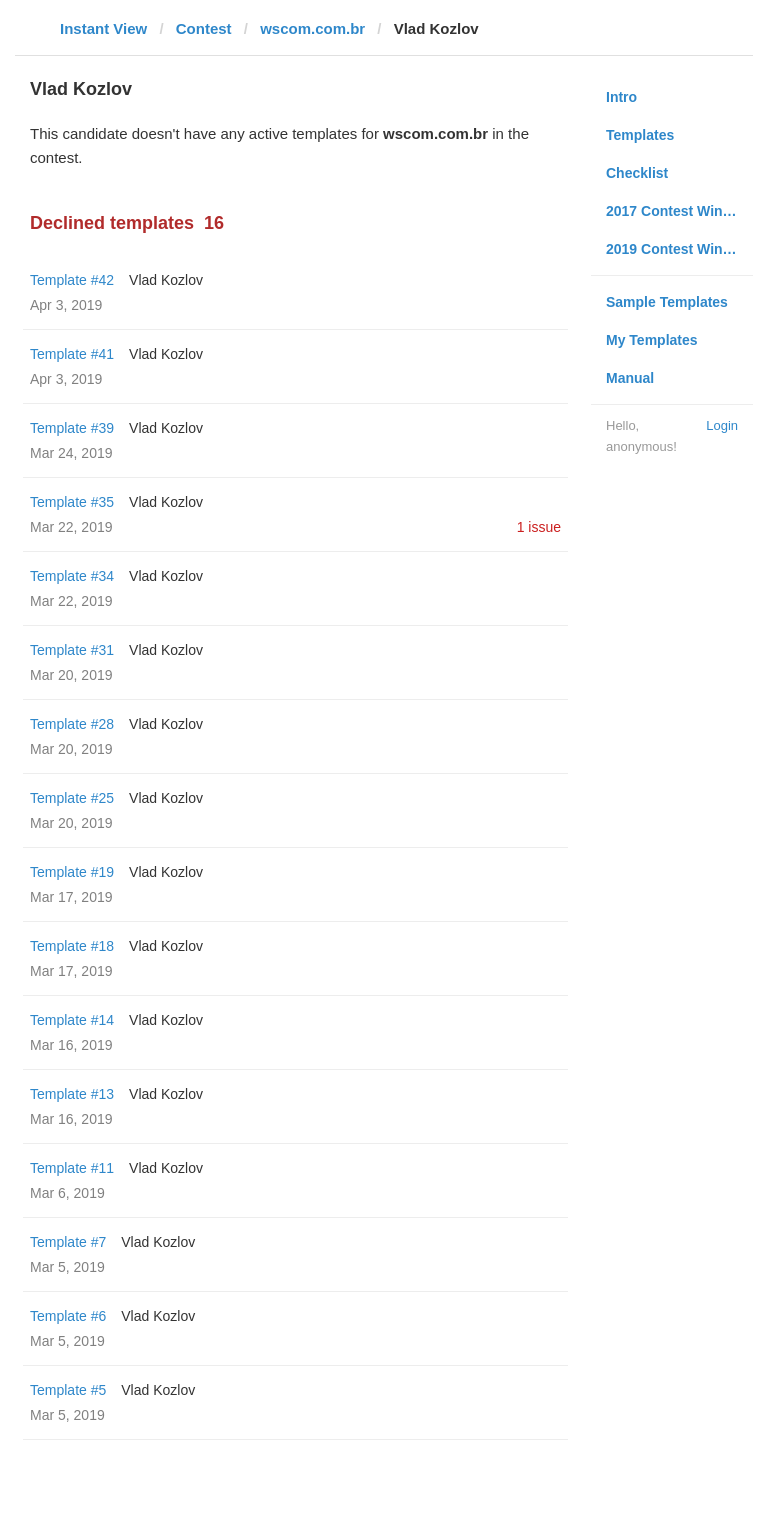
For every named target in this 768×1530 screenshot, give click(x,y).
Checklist (637, 173)
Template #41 (72, 354)
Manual (630, 378)
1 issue (539, 527)
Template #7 (68, 1242)
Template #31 (72, 650)
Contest (204, 28)
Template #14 (72, 1020)
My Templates (652, 340)
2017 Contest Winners (679, 211)
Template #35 (72, 502)
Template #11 (72, 1168)
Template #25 (72, 798)
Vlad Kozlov (166, 280)
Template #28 (72, 724)
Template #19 (72, 872)
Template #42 (72, 280)
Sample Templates (667, 302)
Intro (621, 97)
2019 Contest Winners (679, 249)
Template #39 (72, 428)
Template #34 (72, 576)
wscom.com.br (312, 28)
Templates (640, 135)
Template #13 (72, 1094)
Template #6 (68, 1316)
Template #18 (72, 946)
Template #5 (68, 1390)
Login (722, 425)
